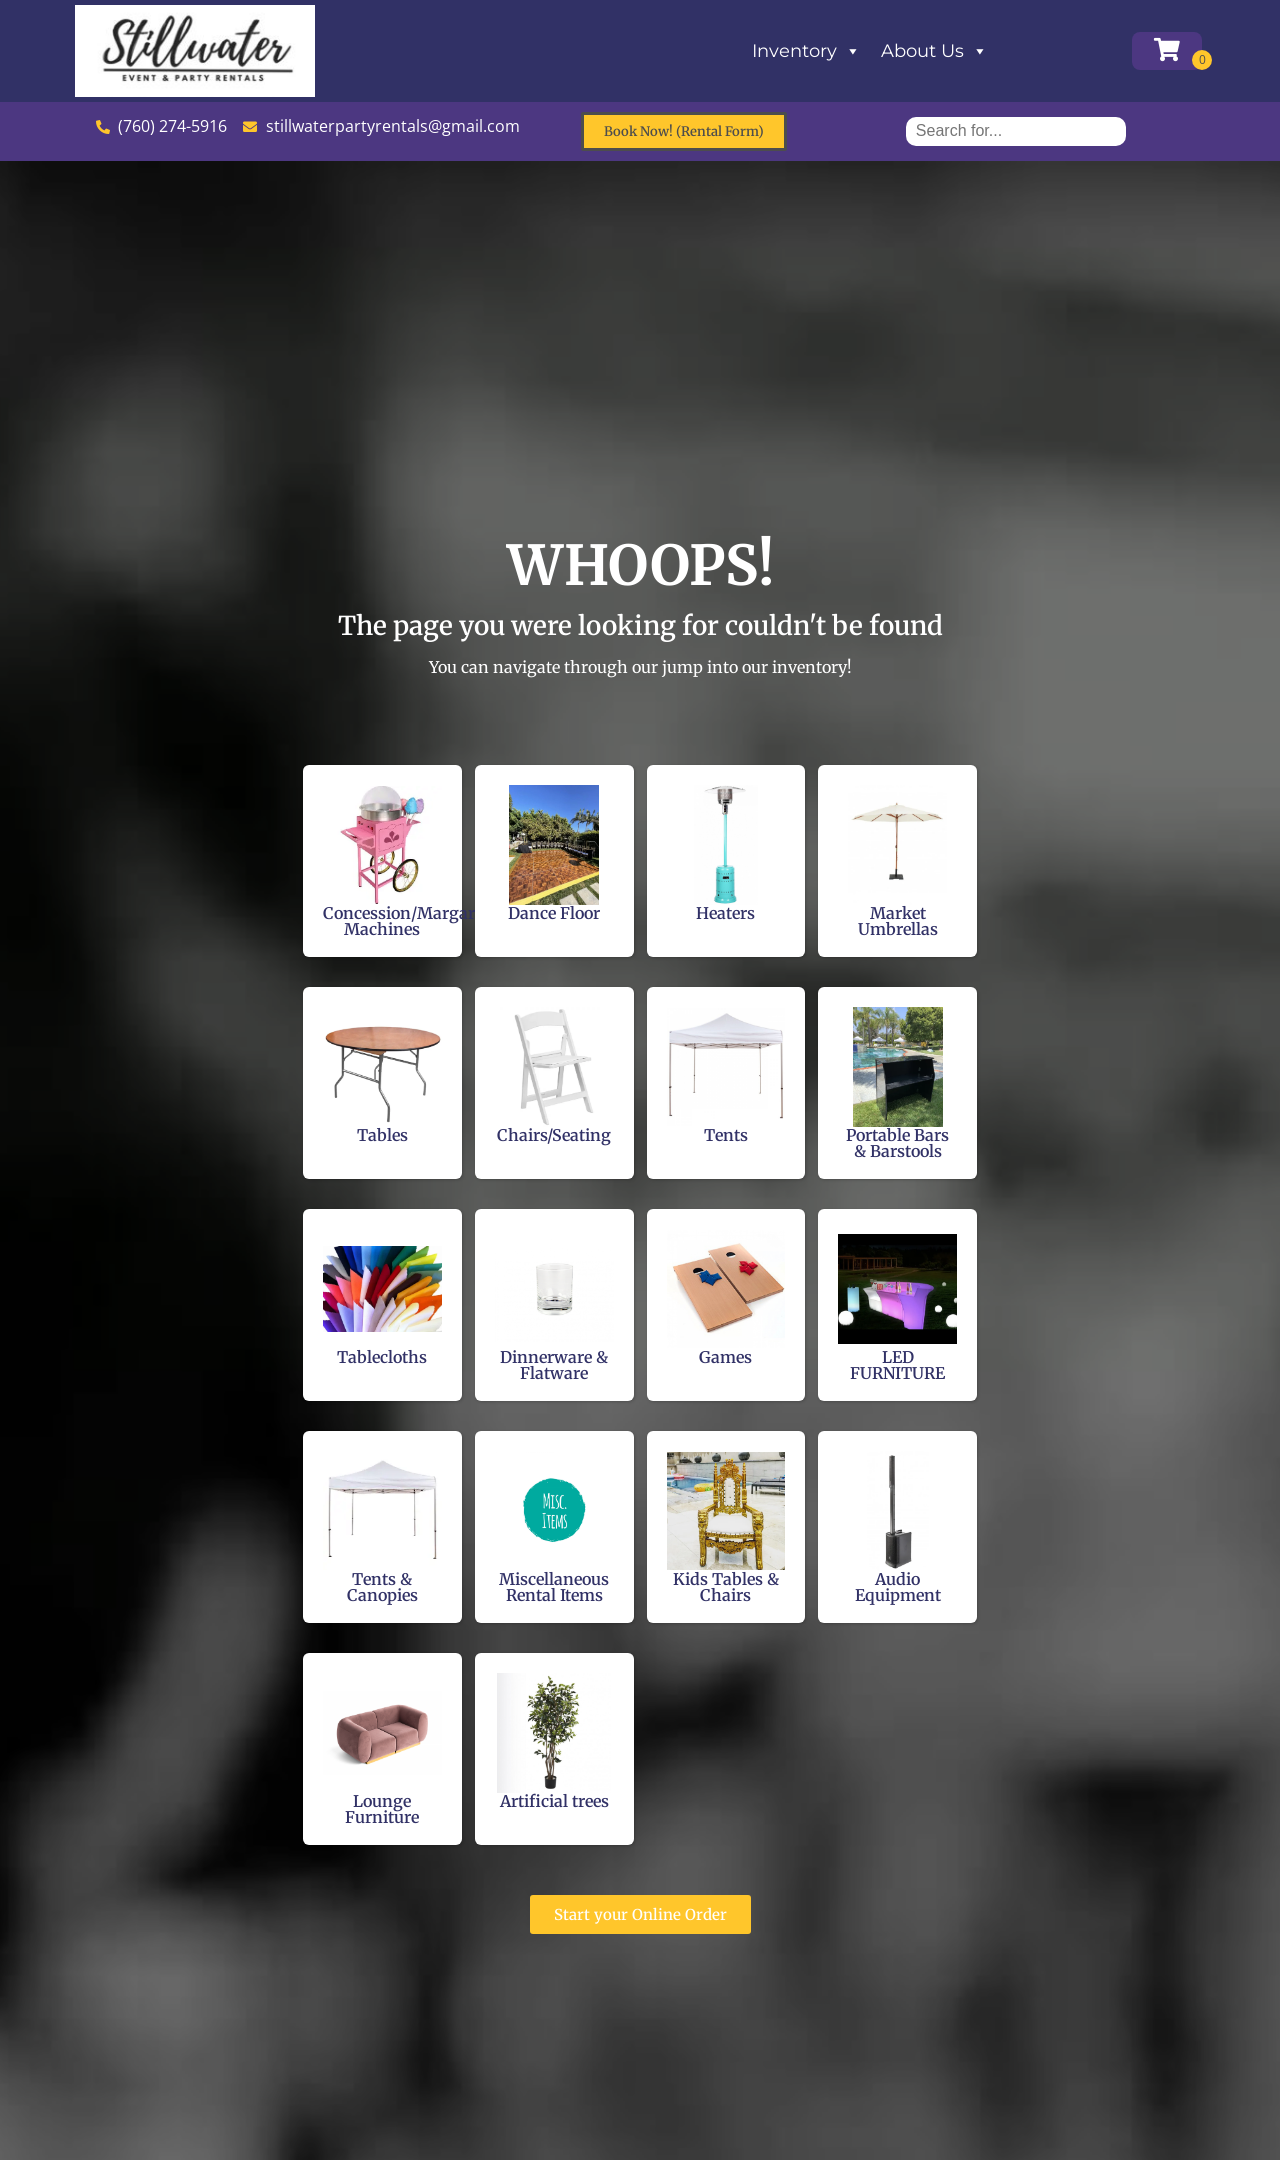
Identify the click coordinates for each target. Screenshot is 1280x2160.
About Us (934, 51)
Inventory (806, 51)
